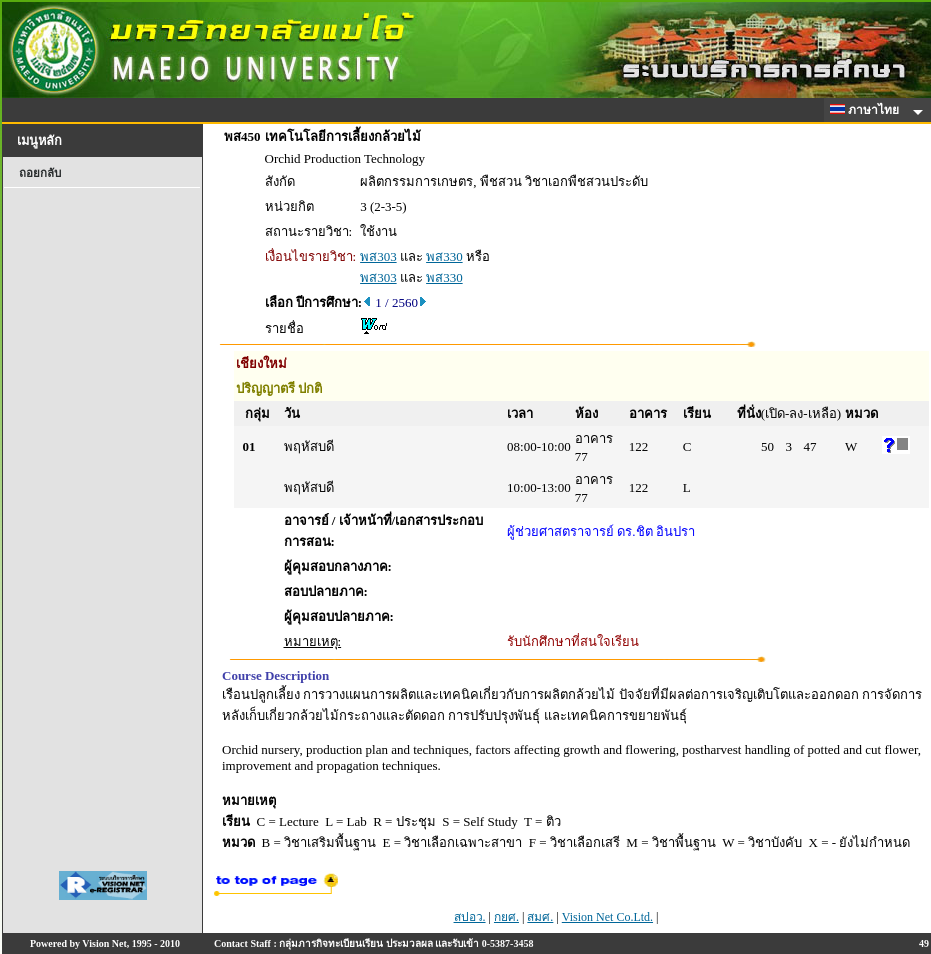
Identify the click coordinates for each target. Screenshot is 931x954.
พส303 (378, 256)
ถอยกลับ (40, 173)
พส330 (444, 256)
